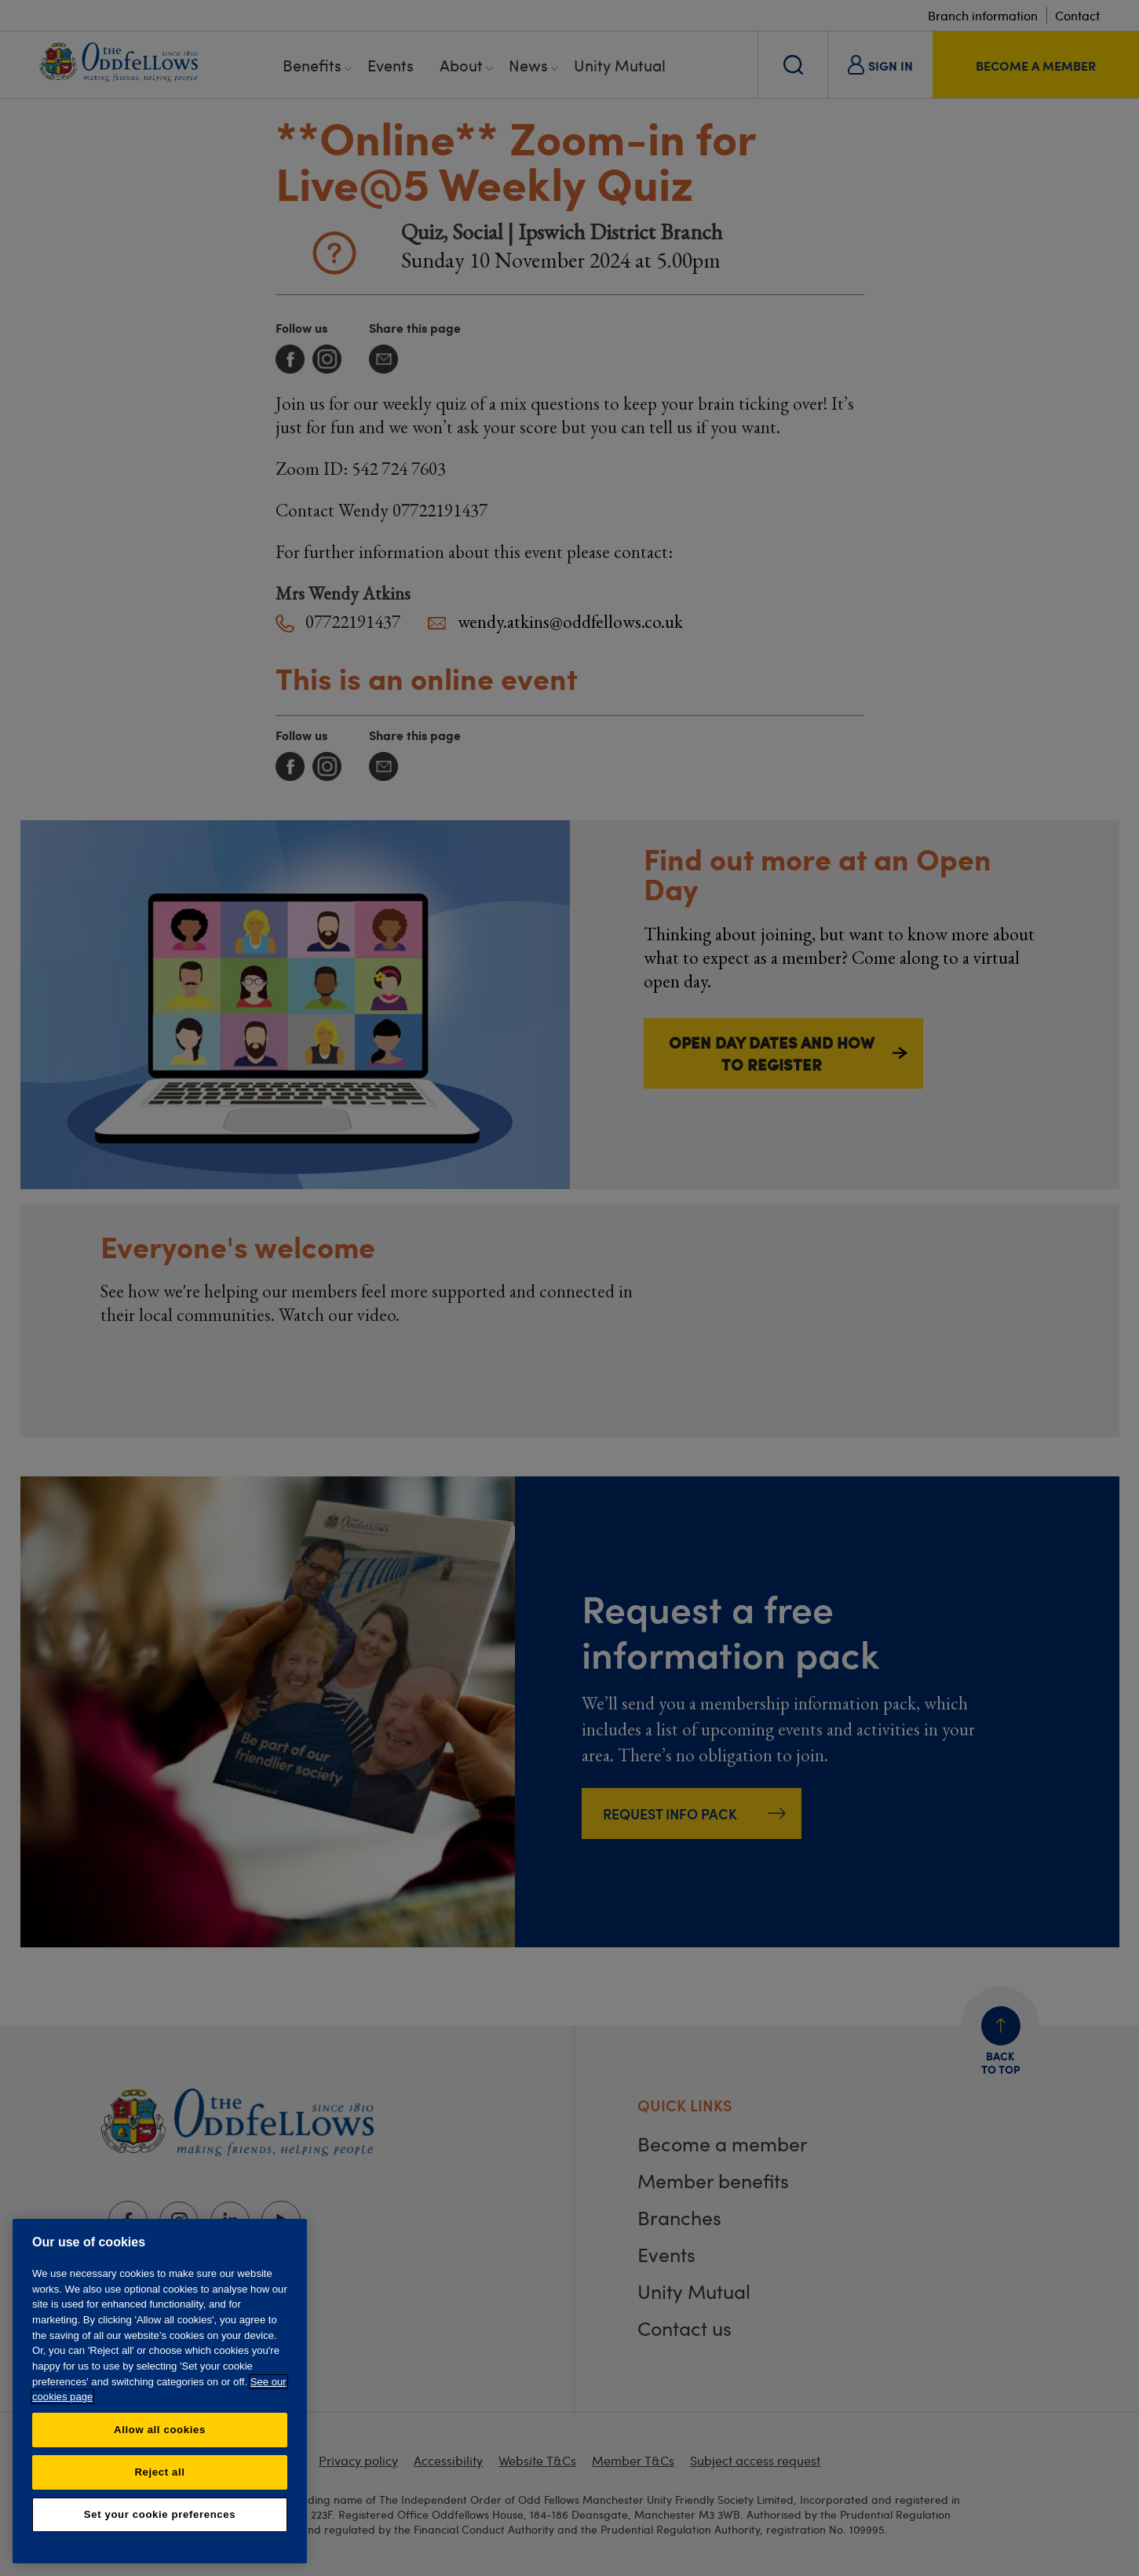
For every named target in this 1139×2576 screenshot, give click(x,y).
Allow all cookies (160, 2430)
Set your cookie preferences (159, 2514)
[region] (160, 2391)
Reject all (159, 2472)
